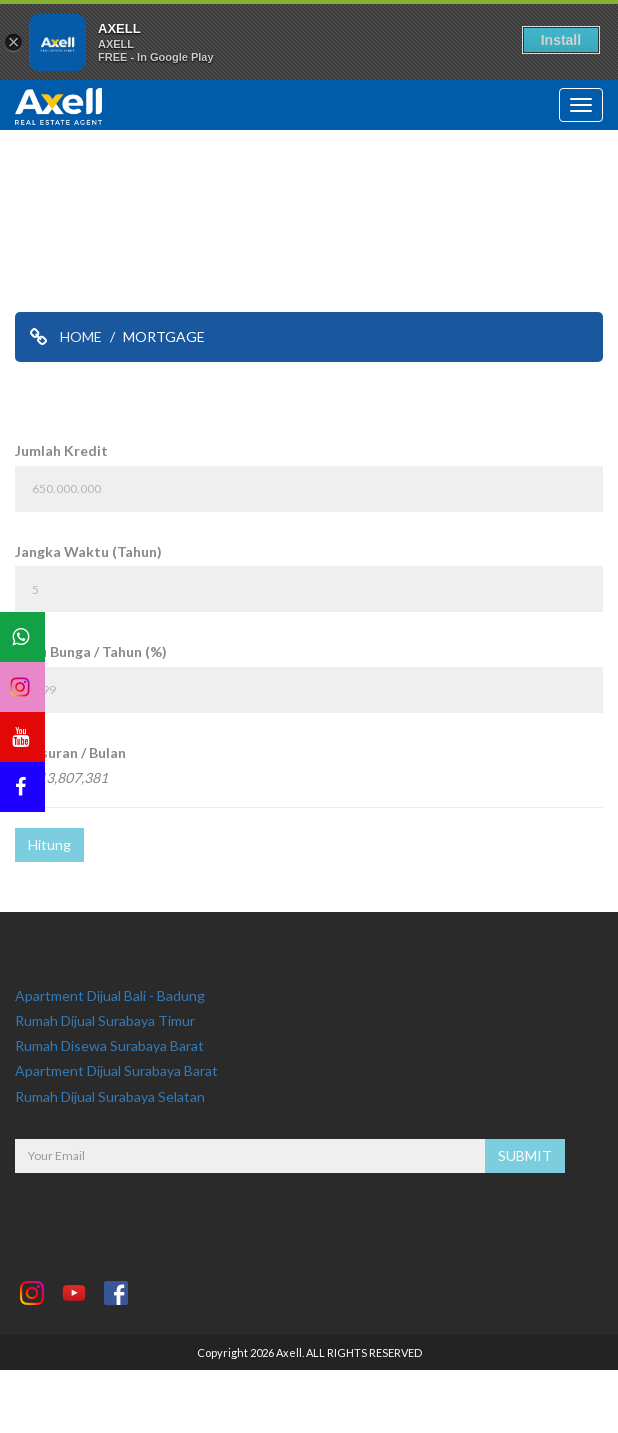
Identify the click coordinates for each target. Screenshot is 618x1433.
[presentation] (167, 1212)
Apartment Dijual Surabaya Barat (116, 1070)
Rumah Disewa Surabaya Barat (109, 1045)
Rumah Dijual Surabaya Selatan (110, 1096)
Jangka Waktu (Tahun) (88, 551)
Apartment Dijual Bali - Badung (110, 995)
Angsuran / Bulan (70, 752)
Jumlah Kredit (61, 450)
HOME (81, 336)
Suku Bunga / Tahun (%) (91, 651)
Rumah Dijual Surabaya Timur (105, 1020)
